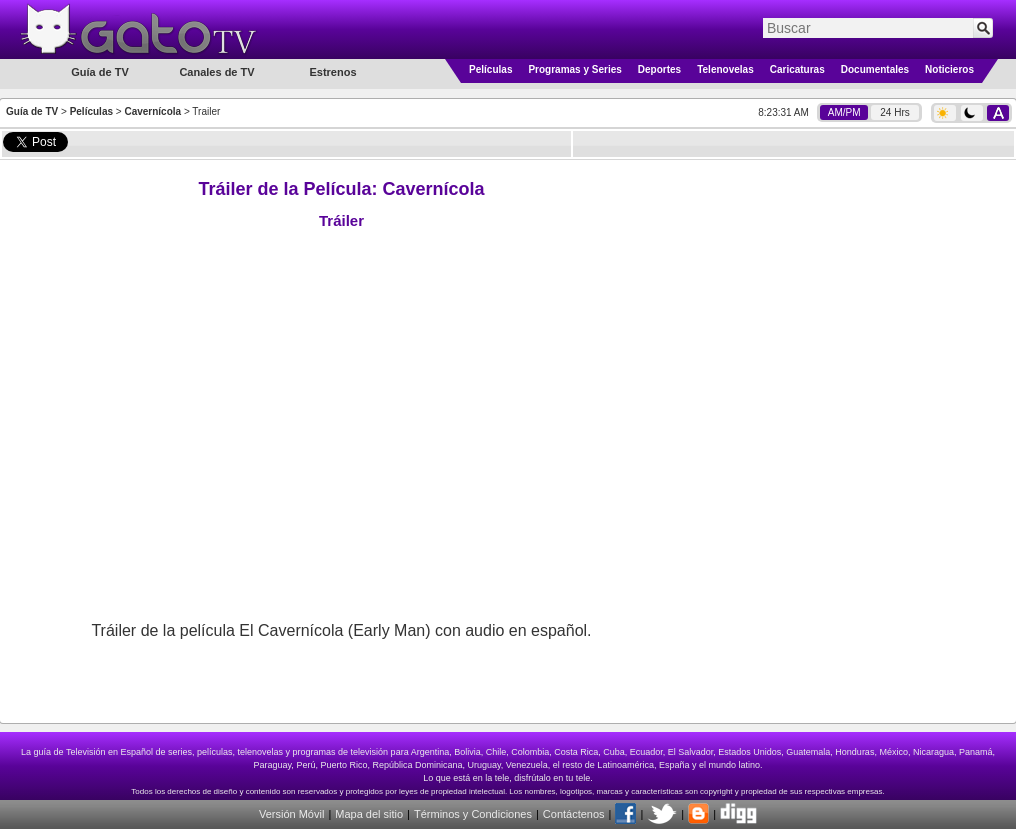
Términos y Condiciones (473, 814)
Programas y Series (574, 69)
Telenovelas (725, 69)
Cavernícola (152, 111)
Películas (490, 69)
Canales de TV (216, 72)
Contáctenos (574, 814)
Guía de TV (32, 111)
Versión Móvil (291, 814)
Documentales (875, 69)
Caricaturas (797, 69)
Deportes (659, 69)
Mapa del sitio (369, 814)
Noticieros (949, 69)
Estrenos (332, 72)
